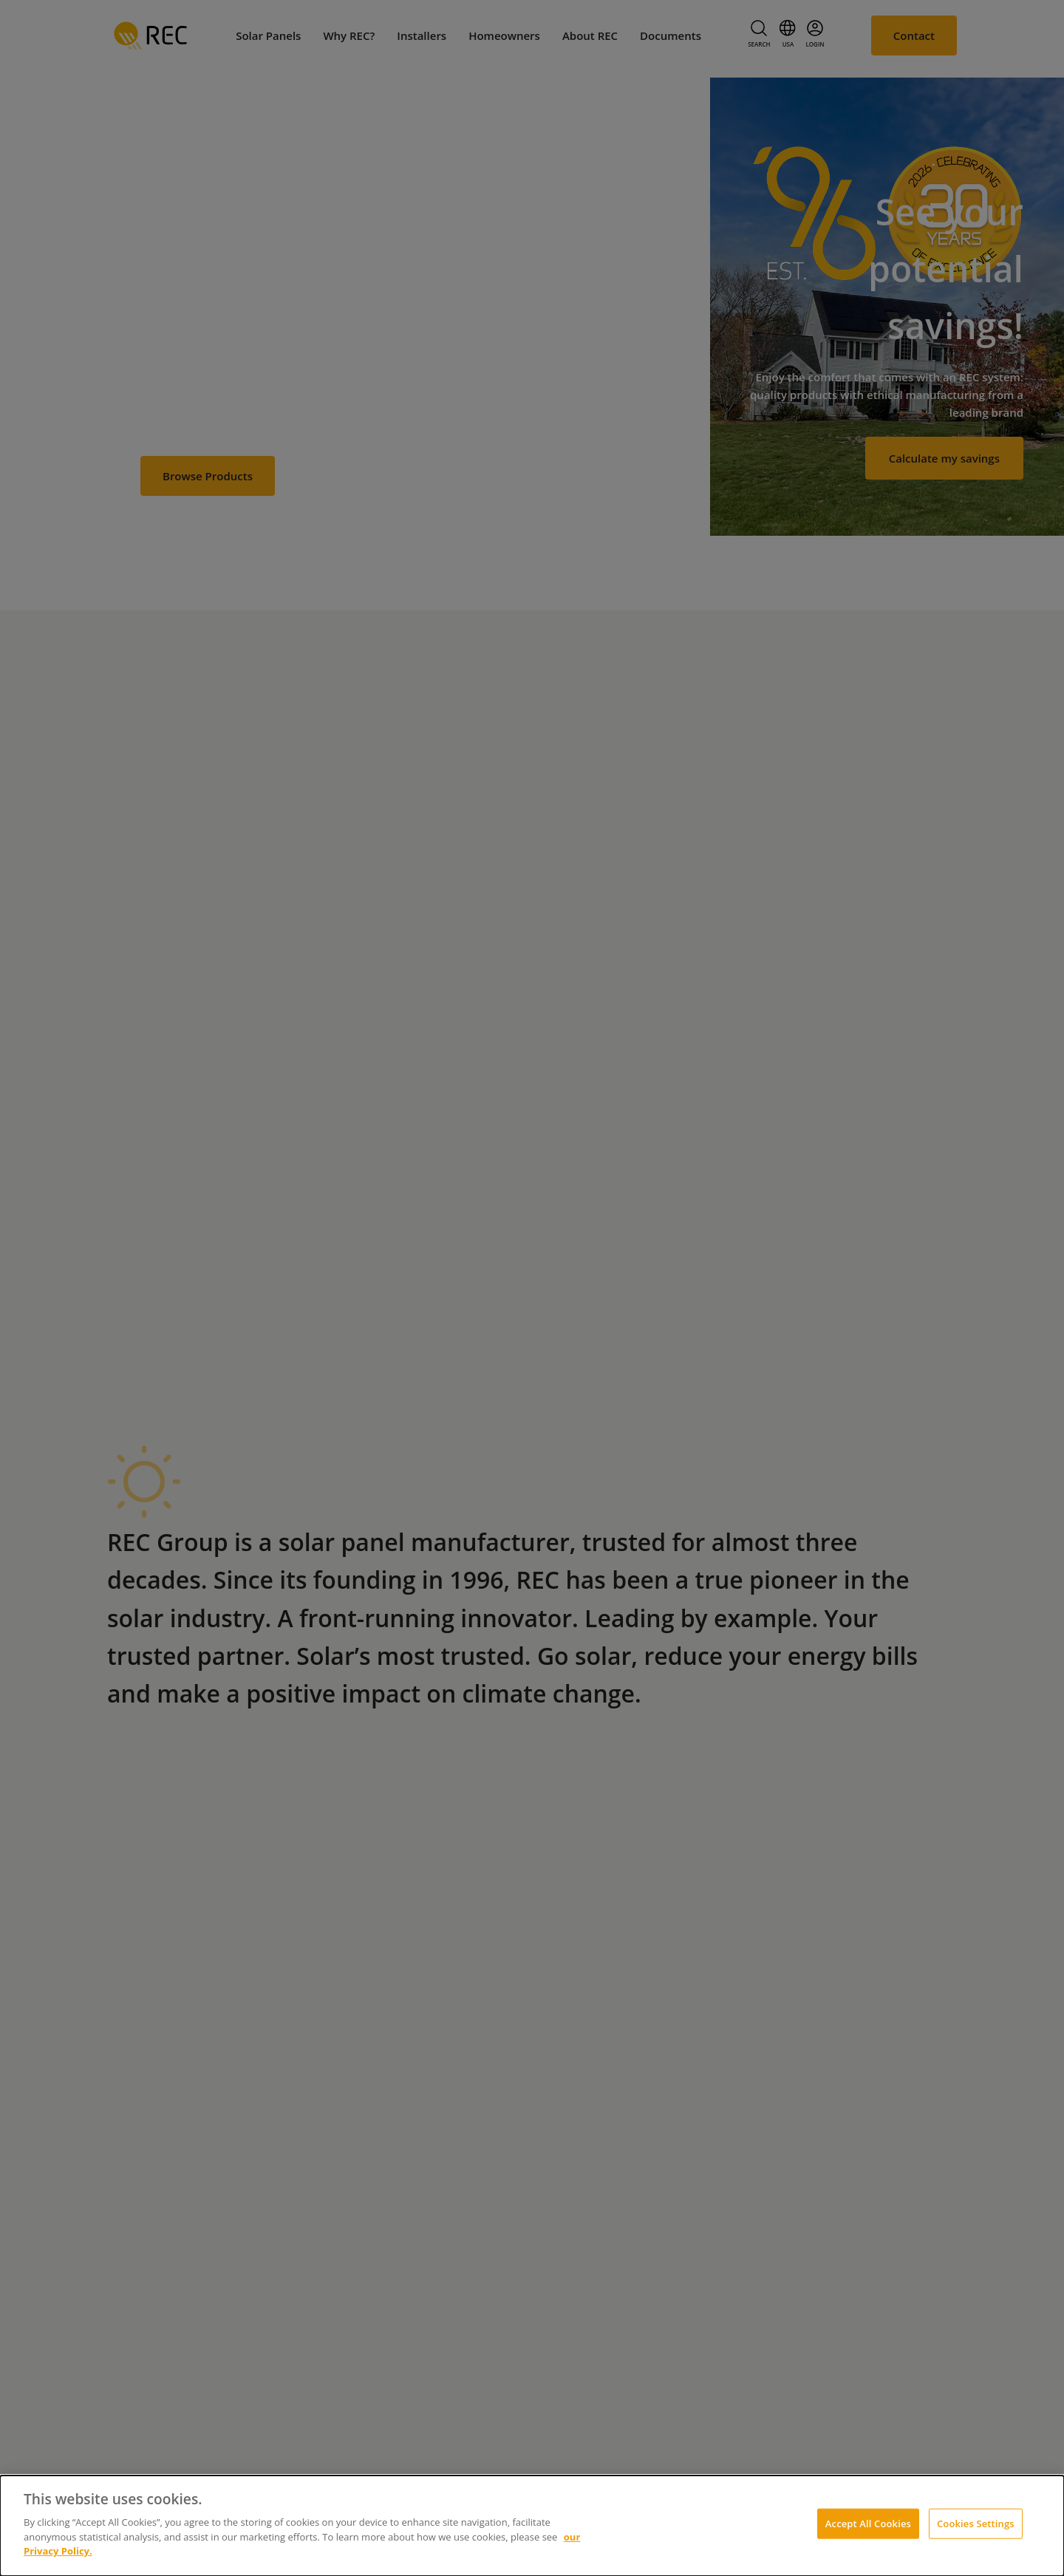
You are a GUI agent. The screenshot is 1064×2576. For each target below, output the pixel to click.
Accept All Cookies (868, 2522)
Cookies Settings (975, 2522)
